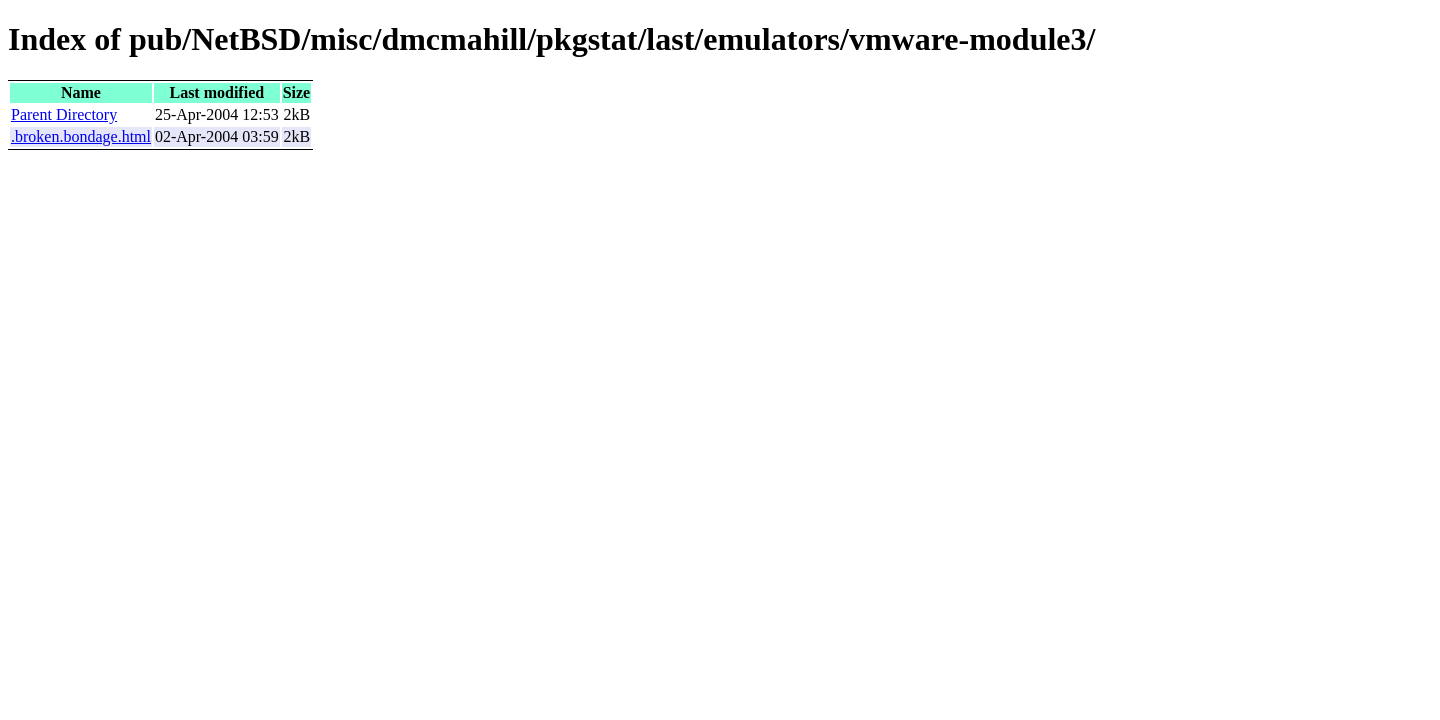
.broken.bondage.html (81, 136)
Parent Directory (64, 114)
